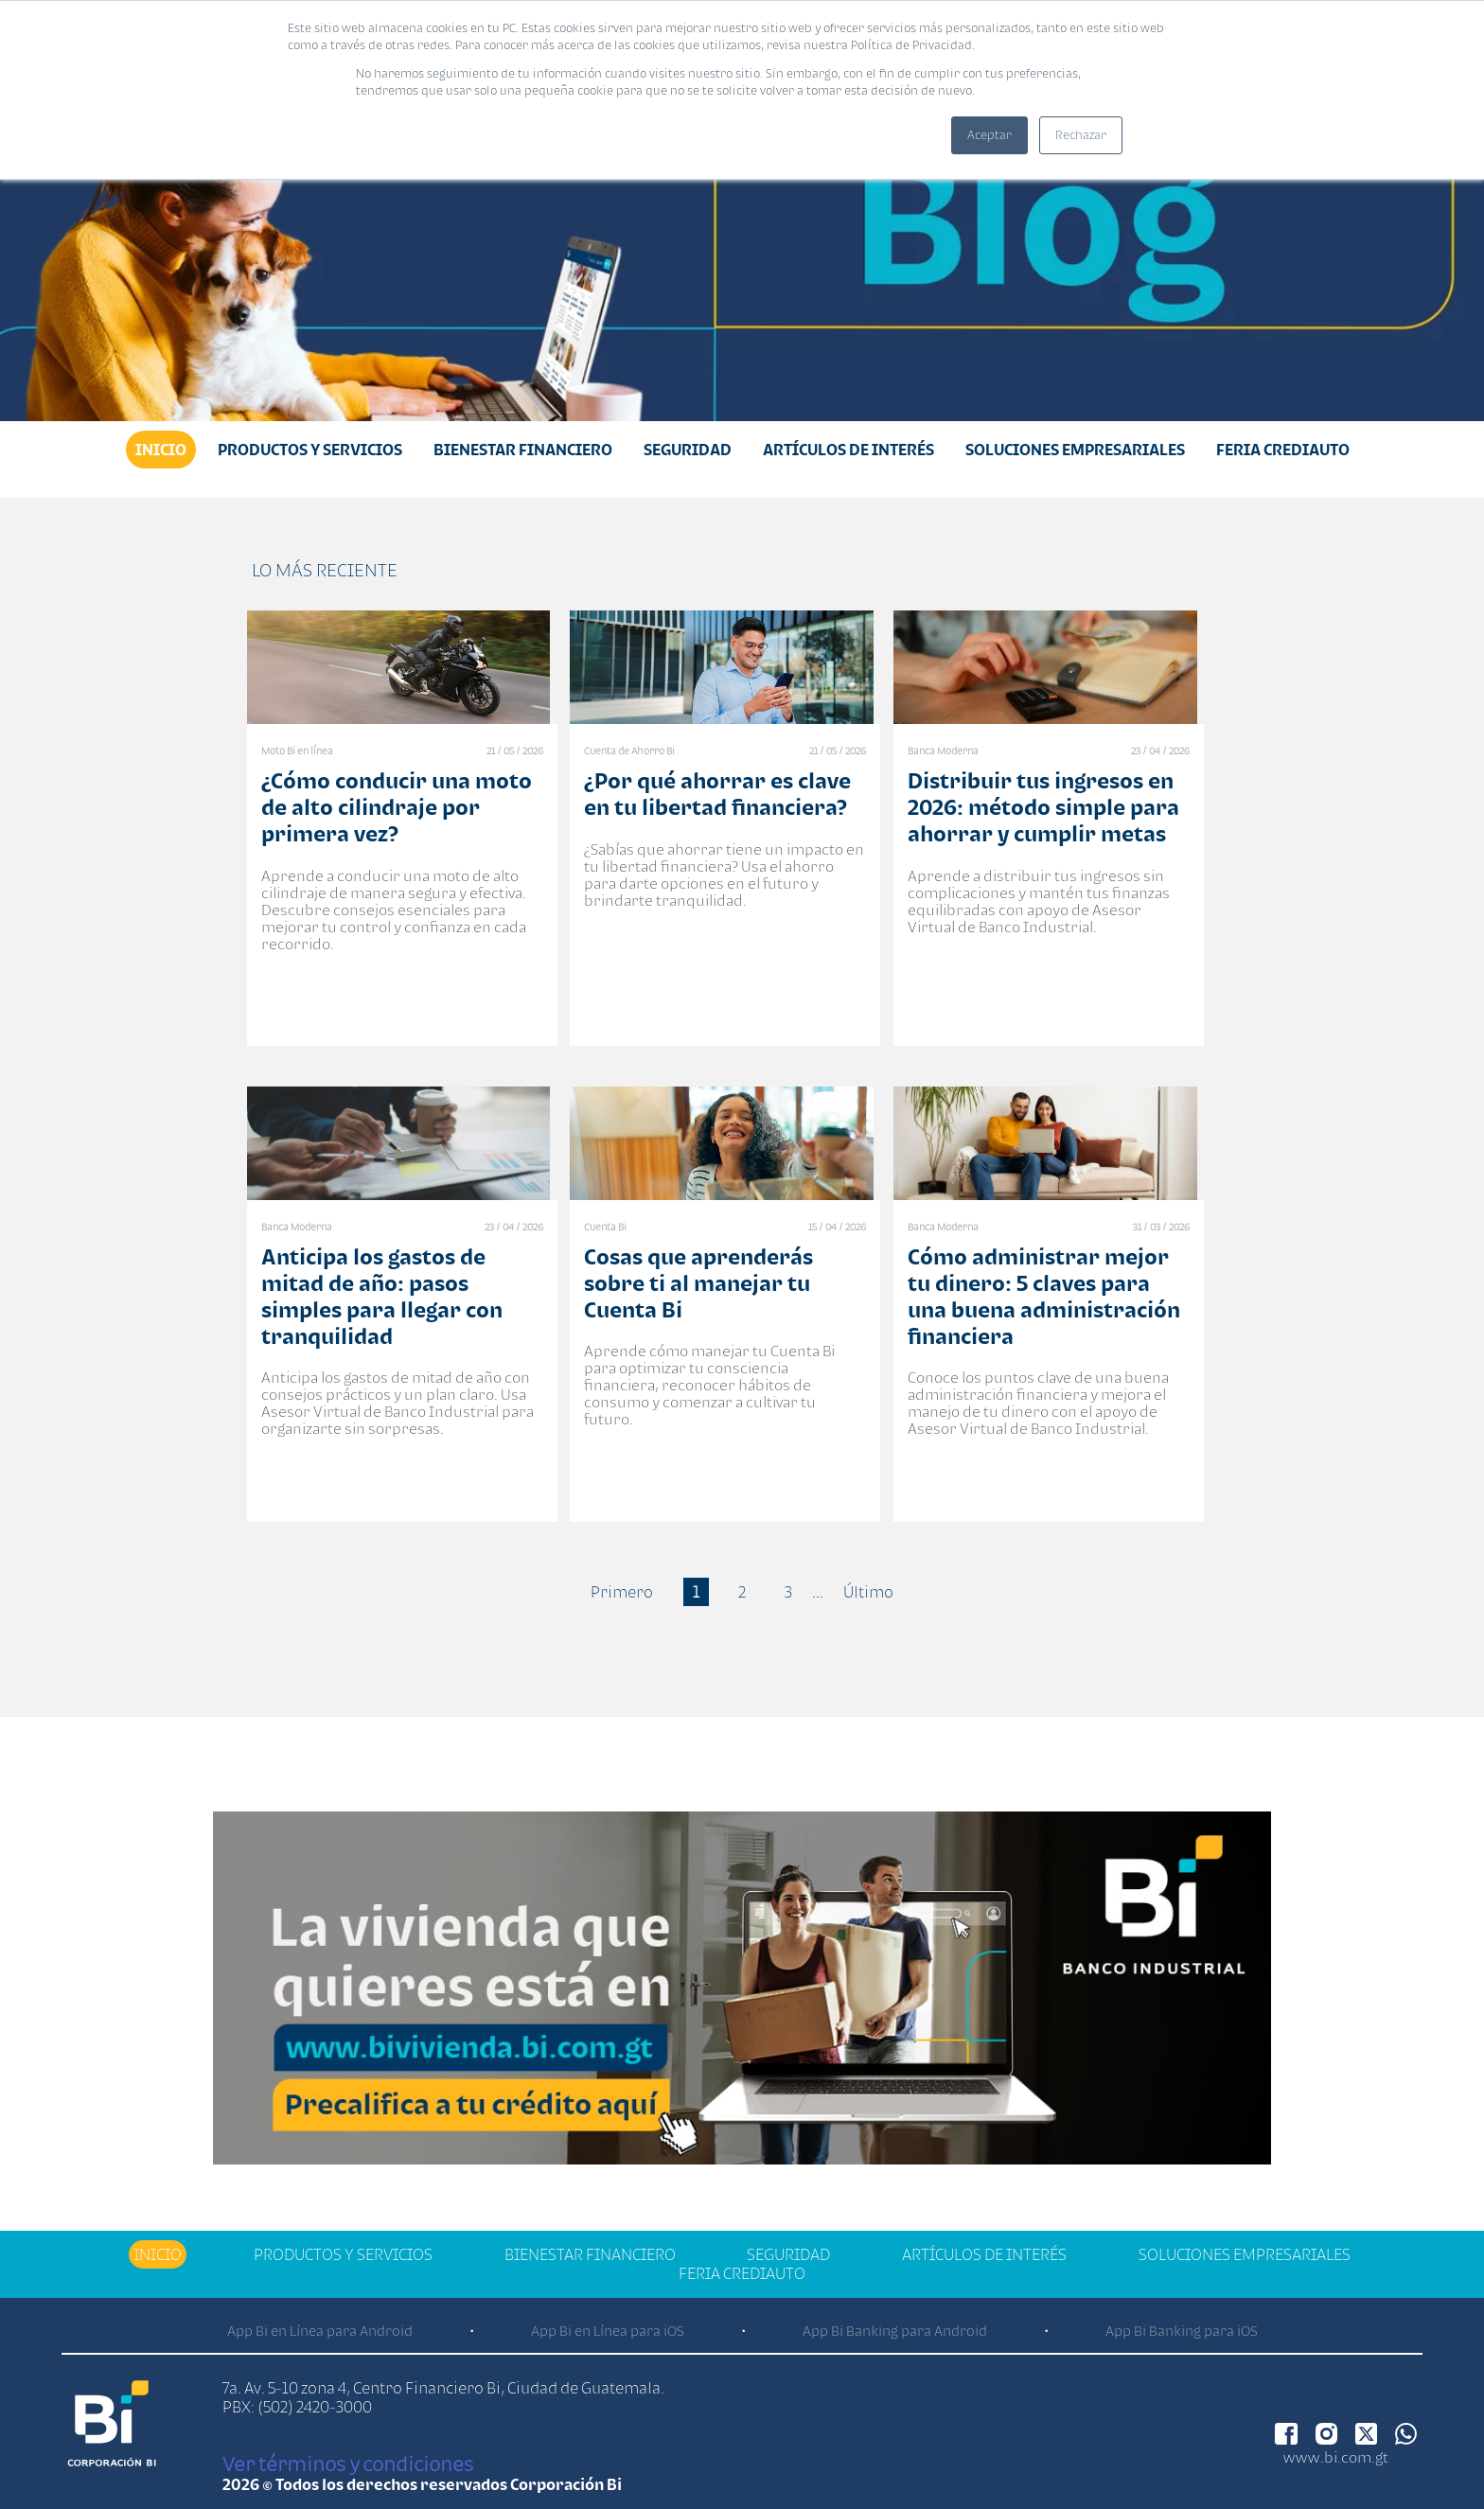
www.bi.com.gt (1335, 2456)
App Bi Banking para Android (895, 2331)
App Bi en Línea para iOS (607, 2331)
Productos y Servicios (310, 449)
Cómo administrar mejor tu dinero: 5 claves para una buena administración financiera (1044, 1296)
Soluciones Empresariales (1075, 449)
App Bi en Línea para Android (320, 2331)
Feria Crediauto (1283, 449)
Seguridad (688, 449)
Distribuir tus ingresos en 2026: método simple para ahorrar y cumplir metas (1043, 807)
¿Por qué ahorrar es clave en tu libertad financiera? (717, 794)
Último (868, 1591)
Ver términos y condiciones (347, 2463)
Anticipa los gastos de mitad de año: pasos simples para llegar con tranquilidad (382, 1296)
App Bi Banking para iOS (1181, 2331)
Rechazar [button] (1080, 135)
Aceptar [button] (989, 135)
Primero (622, 1591)
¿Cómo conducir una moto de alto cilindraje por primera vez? (396, 807)
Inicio (160, 449)
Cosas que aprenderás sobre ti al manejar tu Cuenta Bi (698, 1283)
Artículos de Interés (848, 449)
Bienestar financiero (522, 449)
